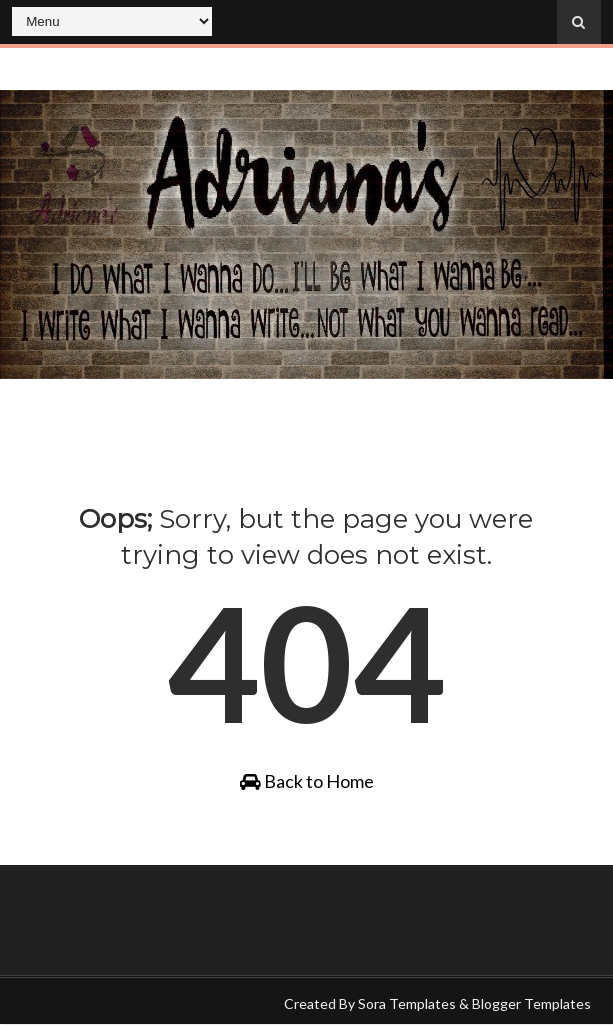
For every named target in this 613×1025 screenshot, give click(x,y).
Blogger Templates (531, 1003)
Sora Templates (407, 1003)
